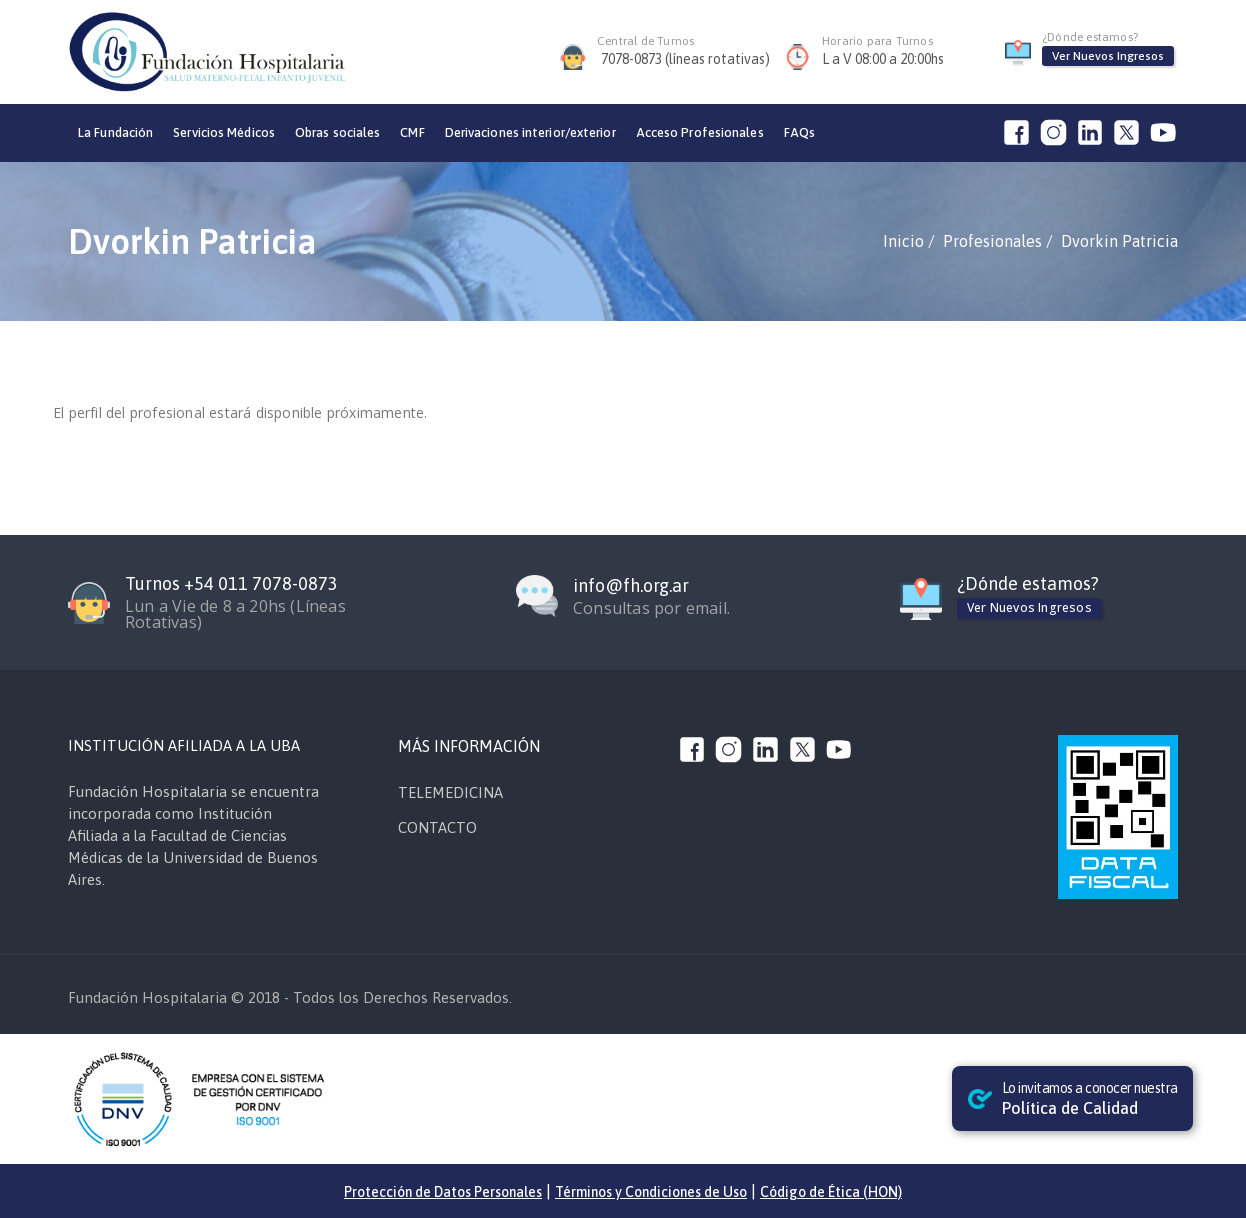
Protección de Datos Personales (443, 1192)
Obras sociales (337, 132)
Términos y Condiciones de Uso (651, 1192)
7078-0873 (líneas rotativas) (685, 59)
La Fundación (115, 132)
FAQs (799, 132)
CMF (412, 132)
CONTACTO (437, 827)
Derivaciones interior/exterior (530, 132)
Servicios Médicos (224, 132)
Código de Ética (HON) (831, 1192)
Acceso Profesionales (700, 132)
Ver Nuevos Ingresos (1108, 56)
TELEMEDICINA (450, 792)
